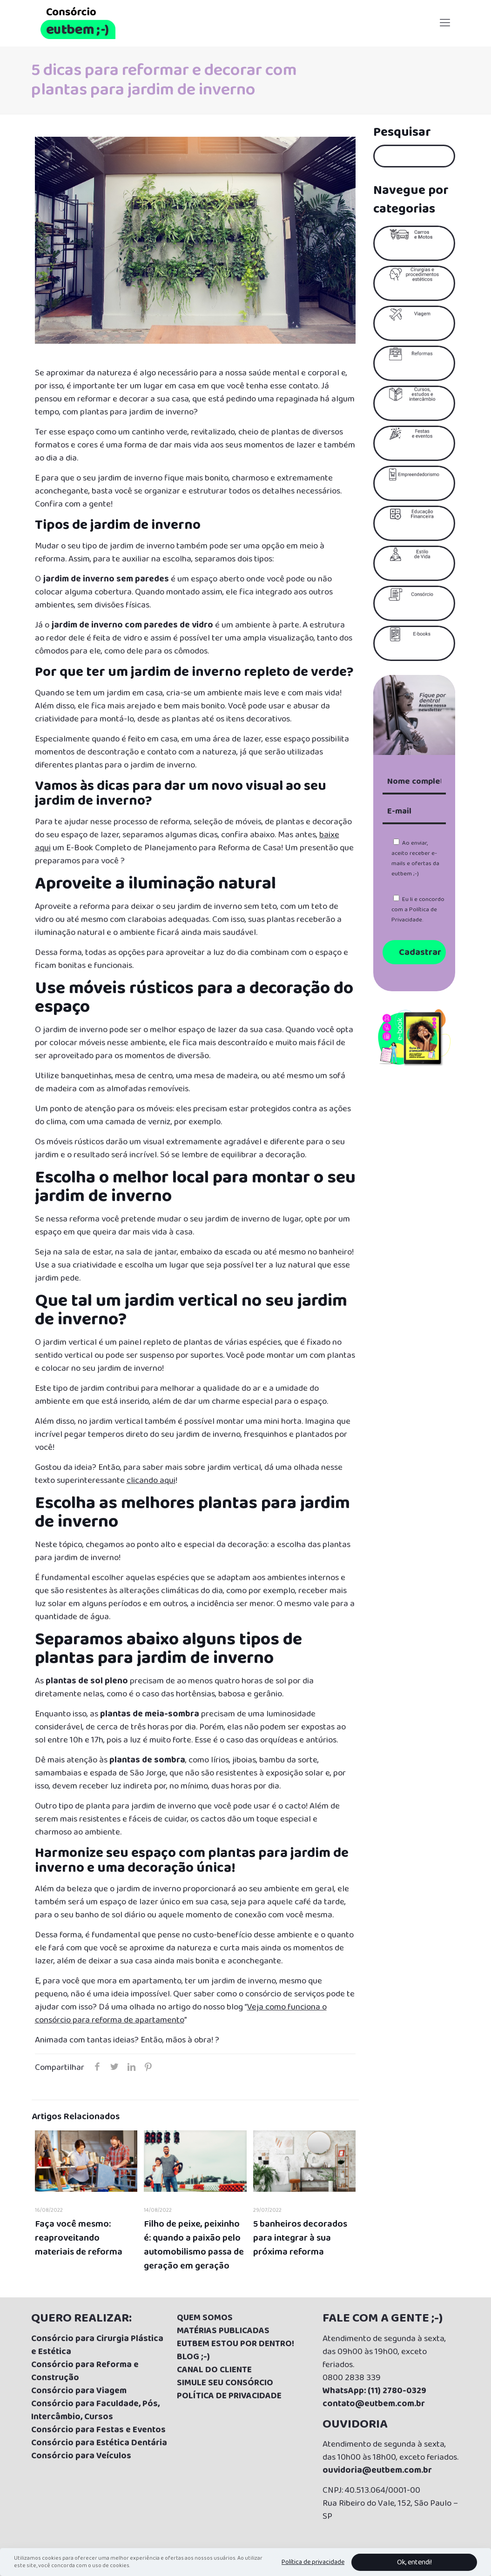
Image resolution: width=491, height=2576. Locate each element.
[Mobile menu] (445, 23)
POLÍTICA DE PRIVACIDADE (229, 2396)
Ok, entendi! (414, 2562)
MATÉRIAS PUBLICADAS (223, 2331)
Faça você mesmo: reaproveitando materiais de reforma (78, 2237)
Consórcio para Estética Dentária (99, 2443)
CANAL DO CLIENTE (214, 2370)
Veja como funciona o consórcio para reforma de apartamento (181, 2013)
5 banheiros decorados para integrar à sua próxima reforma (300, 2237)
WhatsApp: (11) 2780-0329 (374, 2391)
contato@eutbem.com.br (374, 2404)
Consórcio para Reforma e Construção (85, 2371)
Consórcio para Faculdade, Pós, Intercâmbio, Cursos (95, 2410)
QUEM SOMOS (205, 2318)
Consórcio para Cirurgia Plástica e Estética (97, 2345)
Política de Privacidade (414, 915)
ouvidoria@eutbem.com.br (377, 2470)
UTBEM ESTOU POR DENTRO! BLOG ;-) (235, 2350)
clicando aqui (151, 1481)
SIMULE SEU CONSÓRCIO (225, 2383)
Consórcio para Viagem (79, 2391)
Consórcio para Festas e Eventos (98, 2430)
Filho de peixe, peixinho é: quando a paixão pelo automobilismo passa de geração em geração (194, 2244)
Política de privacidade (313, 2562)
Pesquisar (402, 132)
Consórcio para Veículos (81, 2456)
